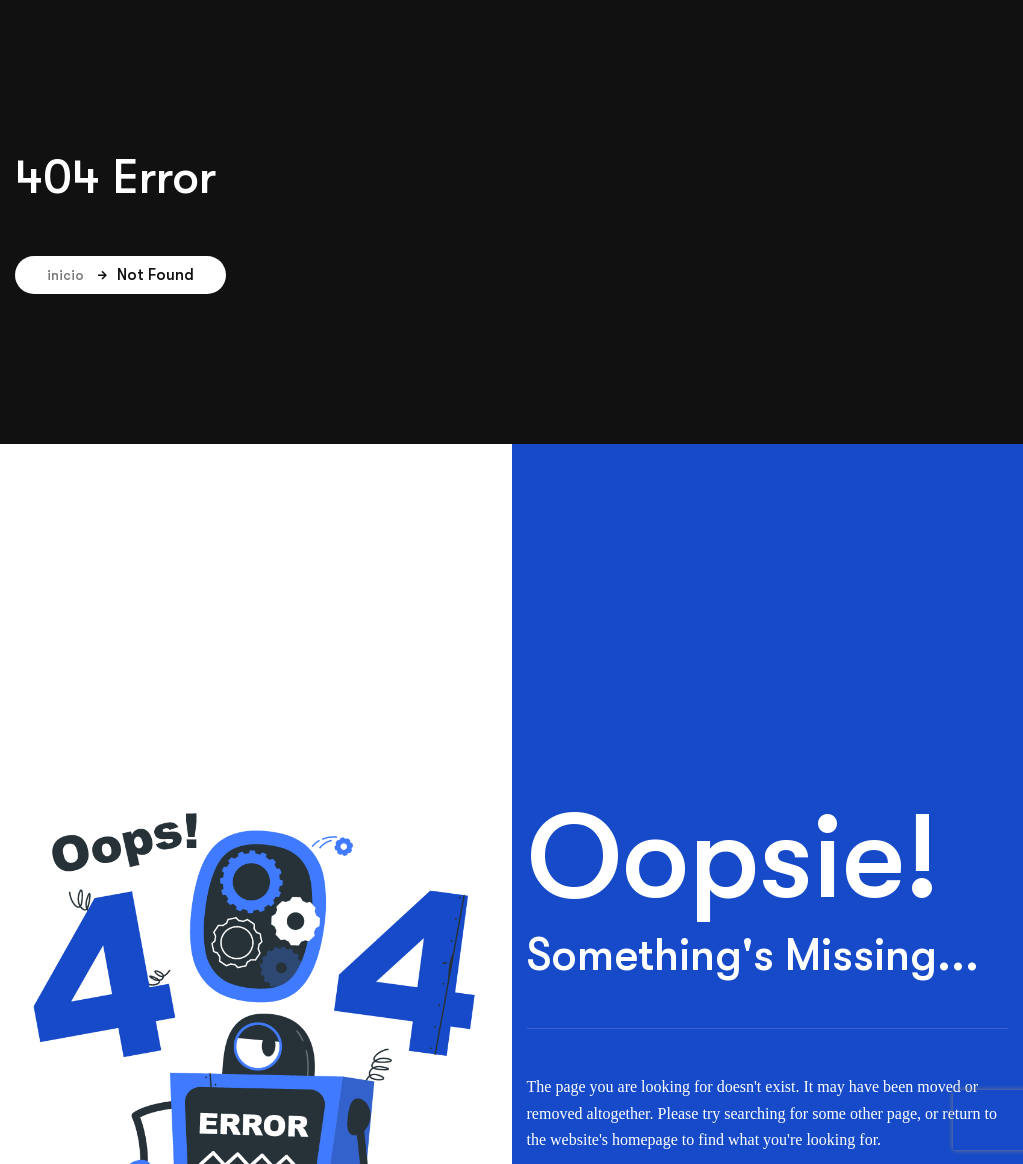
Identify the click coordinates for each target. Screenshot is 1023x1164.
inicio (77, 275)
